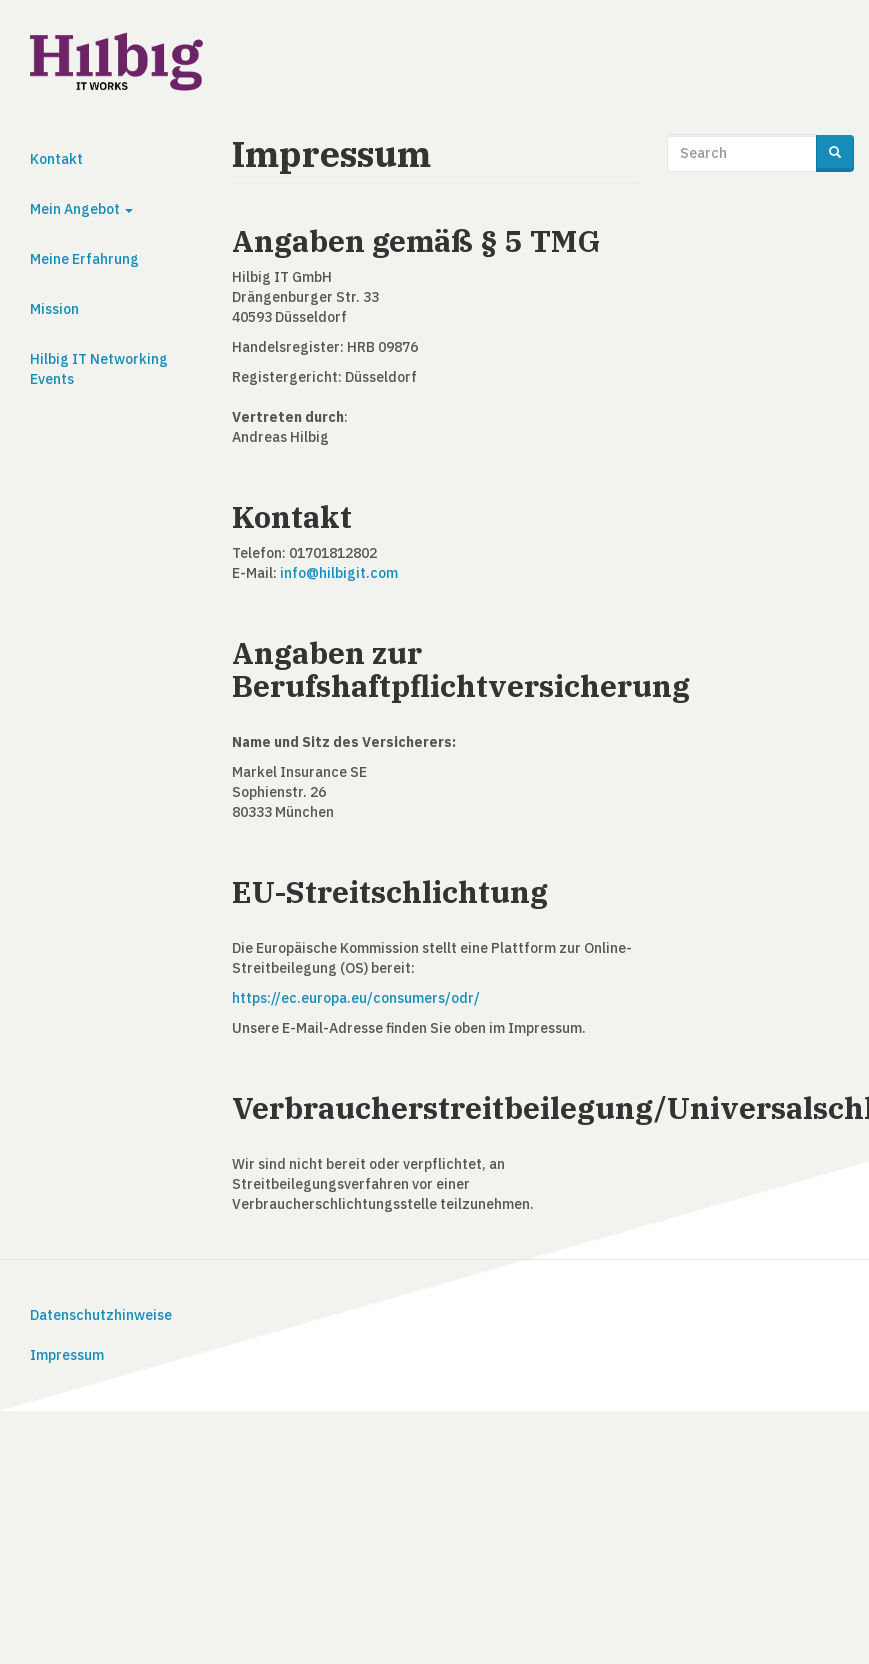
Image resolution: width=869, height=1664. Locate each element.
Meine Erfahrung (84, 259)
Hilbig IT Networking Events (99, 369)
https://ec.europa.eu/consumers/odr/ (356, 998)
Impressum (67, 1355)
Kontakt (56, 159)
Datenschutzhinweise (101, 1315)
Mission (54, 309)
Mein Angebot (81, 209)
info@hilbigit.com (339, 573)
